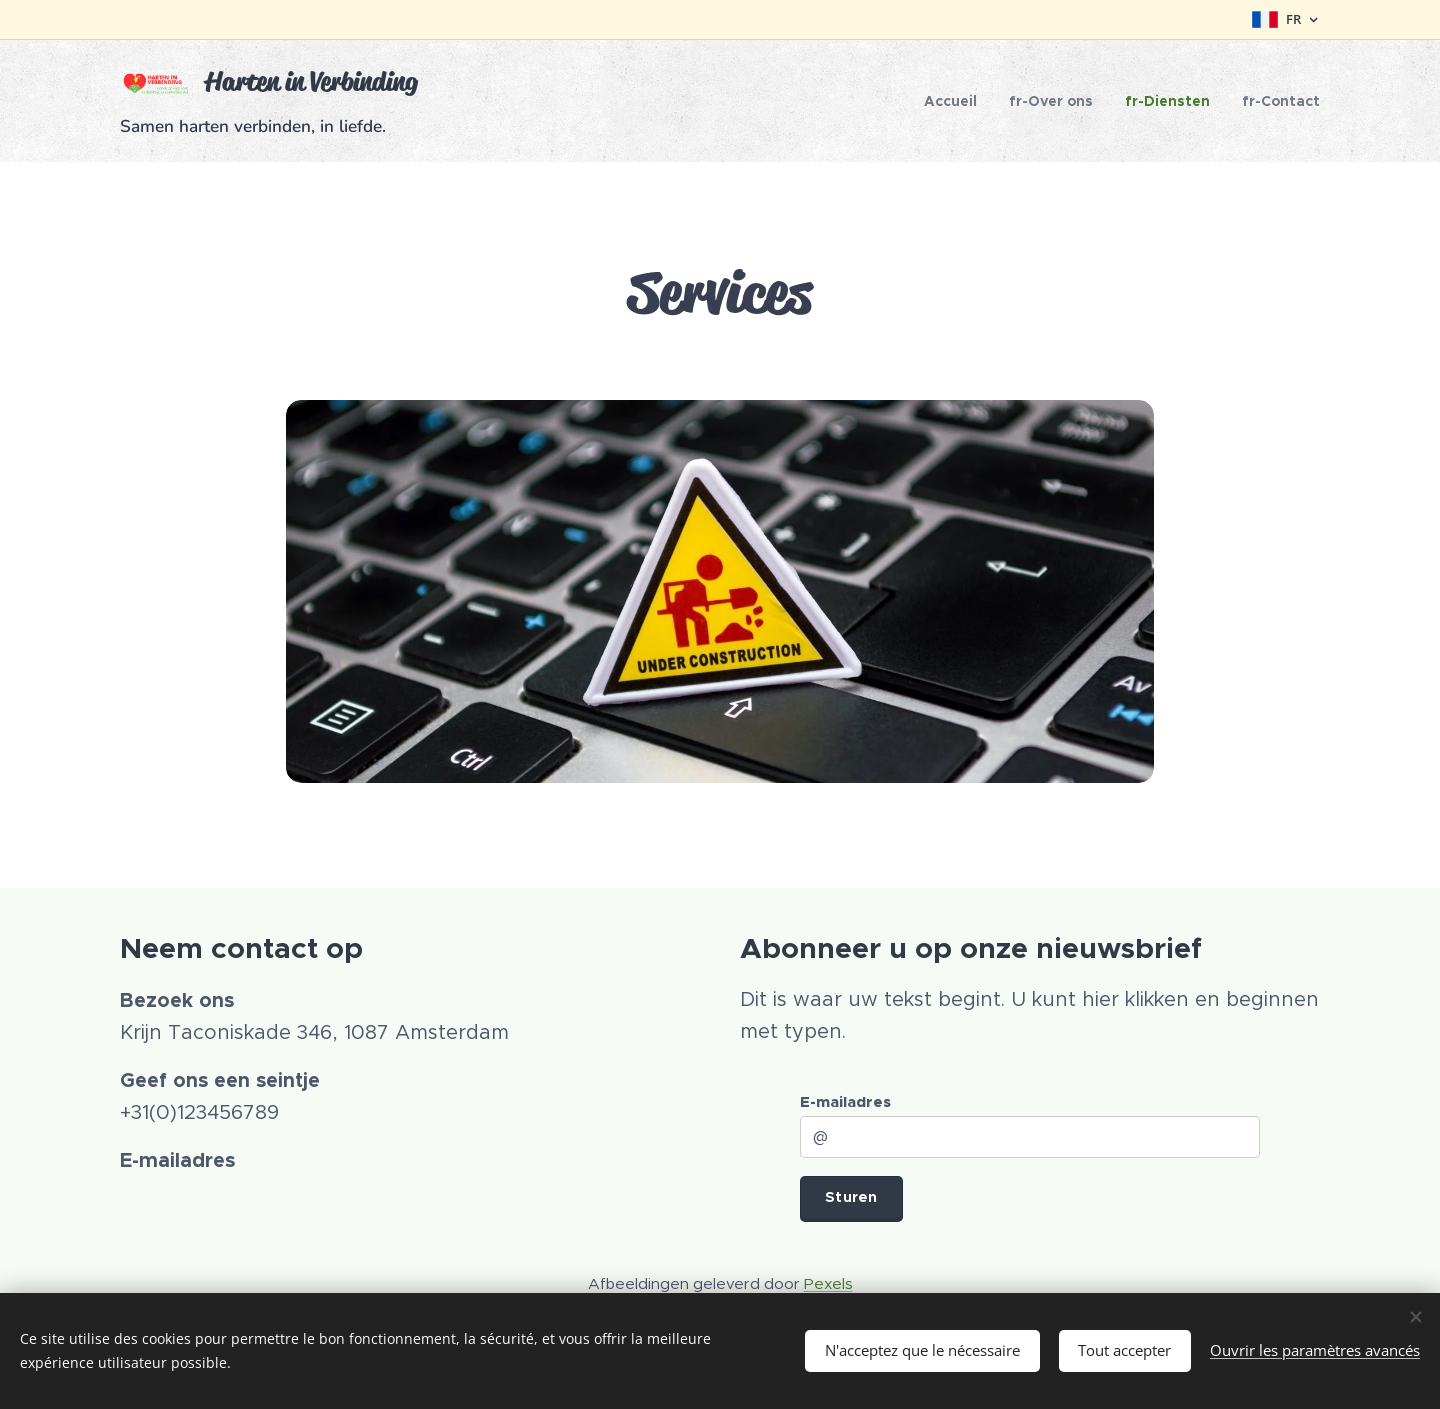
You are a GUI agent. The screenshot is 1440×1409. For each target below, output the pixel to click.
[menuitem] (956, 101)
